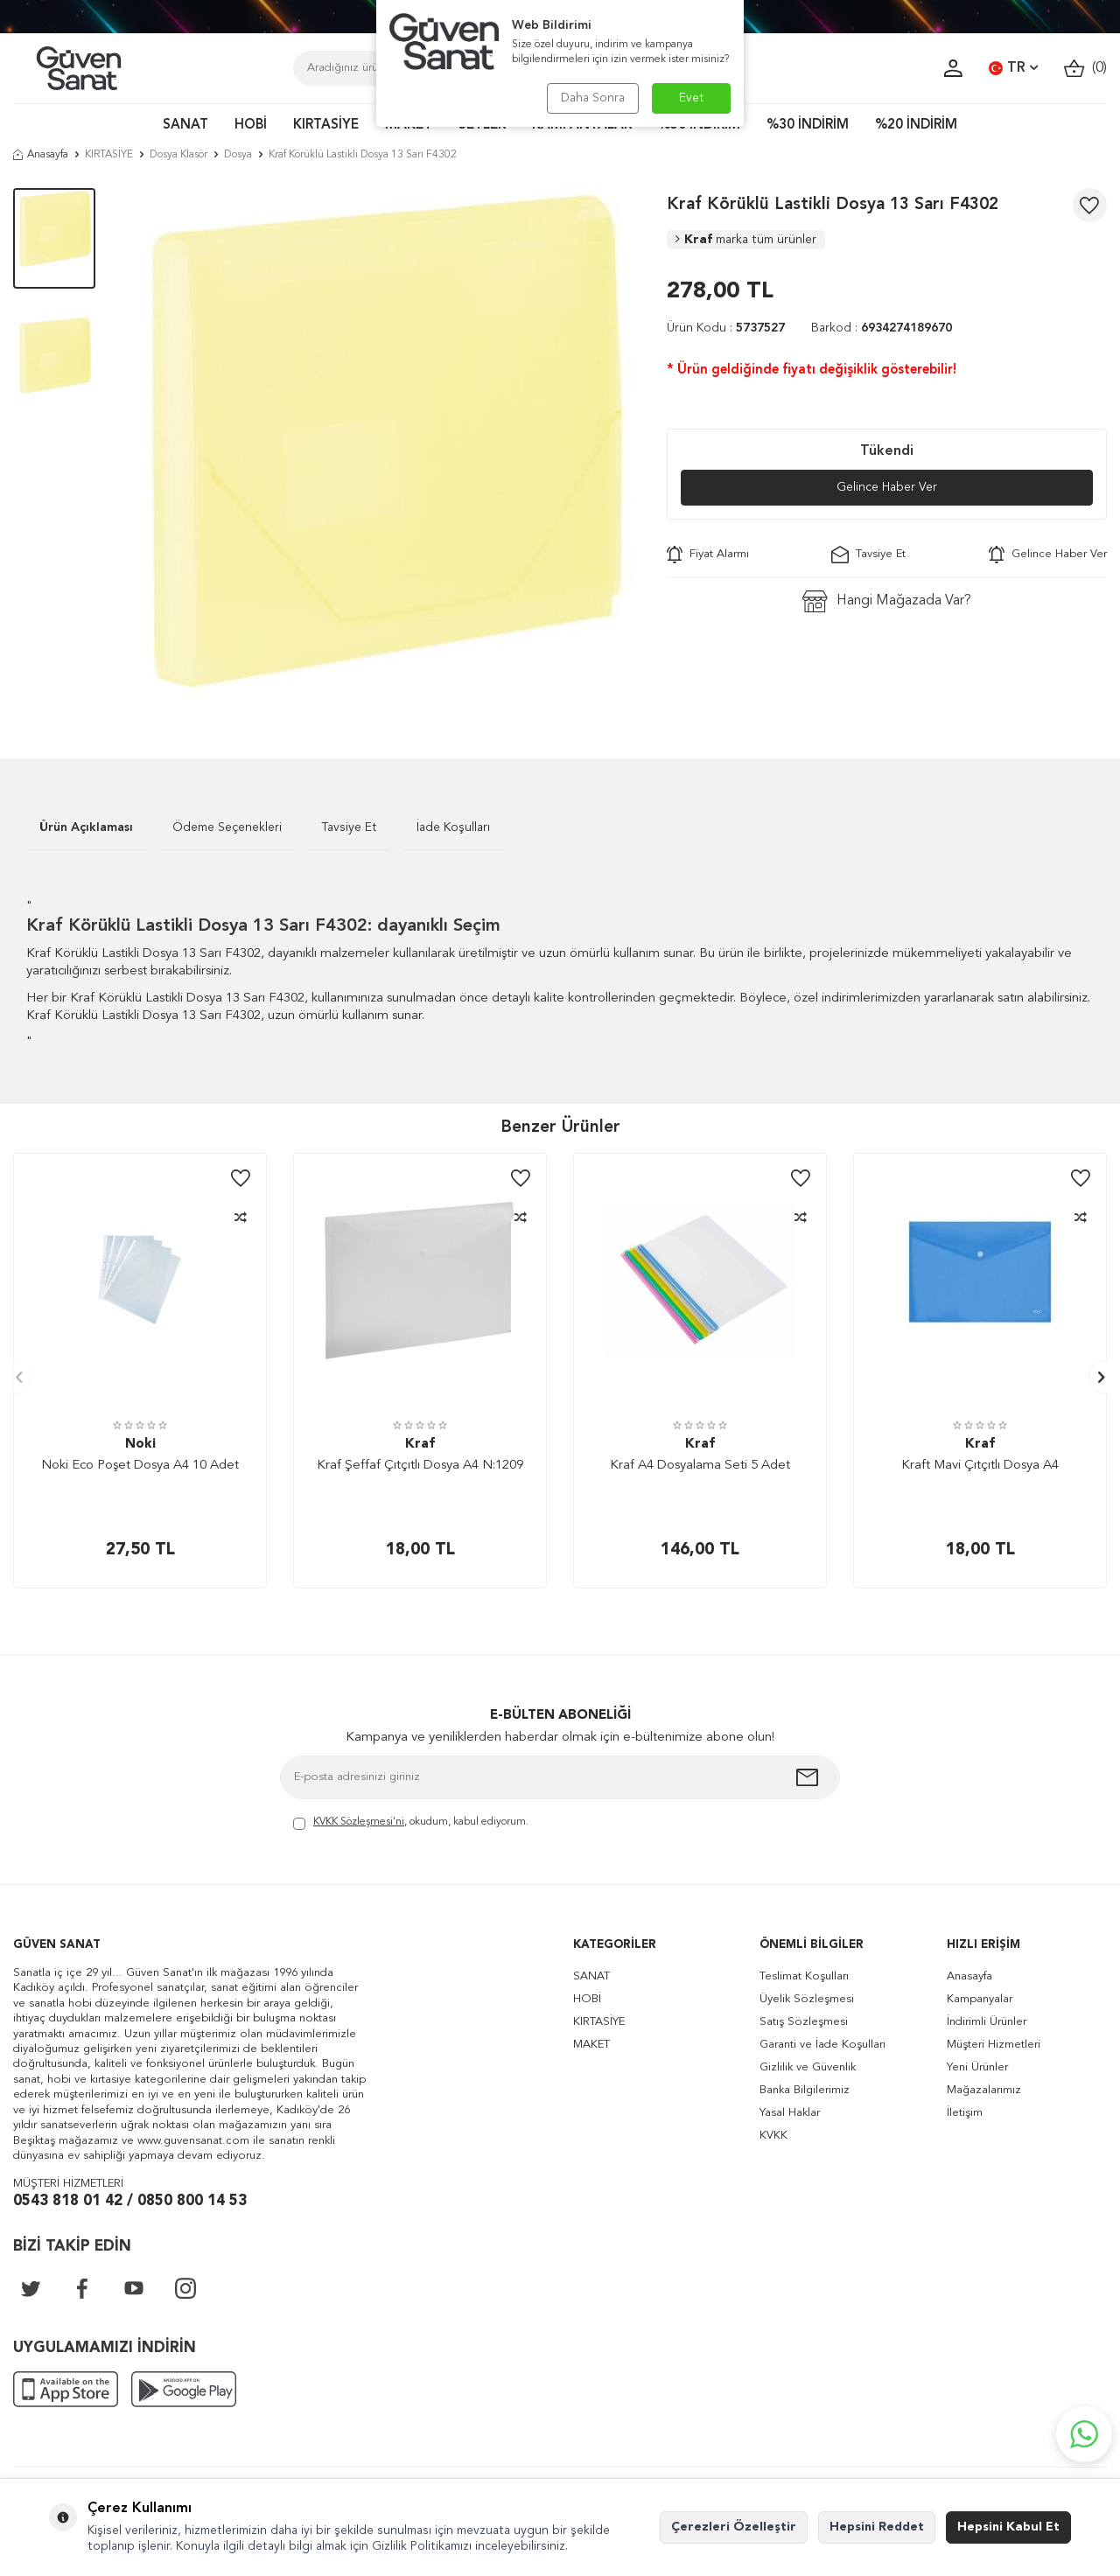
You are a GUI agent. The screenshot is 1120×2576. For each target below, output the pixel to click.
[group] (381, 447)
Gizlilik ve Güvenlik (808, 2067)
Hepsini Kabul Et (1008, 2527)
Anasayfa (40, 155)
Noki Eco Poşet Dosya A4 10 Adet (140, 1465)
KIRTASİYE (326, 125)
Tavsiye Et (868, 554)
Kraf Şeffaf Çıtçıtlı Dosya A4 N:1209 (420, 1465)
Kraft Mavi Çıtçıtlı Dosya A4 (980, 1465)
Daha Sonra (593, 98)
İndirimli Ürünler (986, 2022)
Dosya (238, 155)
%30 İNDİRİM (807, 125)
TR (1013, 68)
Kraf (746, 240)
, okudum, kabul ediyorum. (410, 1823)
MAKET (591, 2044)
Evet (691, 98)
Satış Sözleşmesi (804, 2022)
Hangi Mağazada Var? (886, 601)
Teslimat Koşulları (804, 1976)
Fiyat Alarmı (708, 554)
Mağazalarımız (984, 2090)
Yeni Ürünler (977, 2067)
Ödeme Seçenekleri (227, 827)
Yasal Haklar (790, 2113)
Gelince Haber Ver (886, 487)
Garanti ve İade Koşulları (823, 2044)
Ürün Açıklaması (86, 827)
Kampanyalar (979, 1999)
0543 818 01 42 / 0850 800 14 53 (130, 2201)
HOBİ (250, 125)
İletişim (965, 2113)
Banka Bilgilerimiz (805, 2090)
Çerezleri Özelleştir (733, 2527)
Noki (140, 1444)
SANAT (185, 125)
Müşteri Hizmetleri (993, 2044)
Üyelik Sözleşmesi (807, 1999)
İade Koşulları (453, 827)
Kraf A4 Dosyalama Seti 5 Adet (700, 1465)
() (1085, 68)
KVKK (774, 2135)
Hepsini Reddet (877, 2527)
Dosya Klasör (178, 155)
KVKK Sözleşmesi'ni (358, 1822)
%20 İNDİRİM (916, 125)
